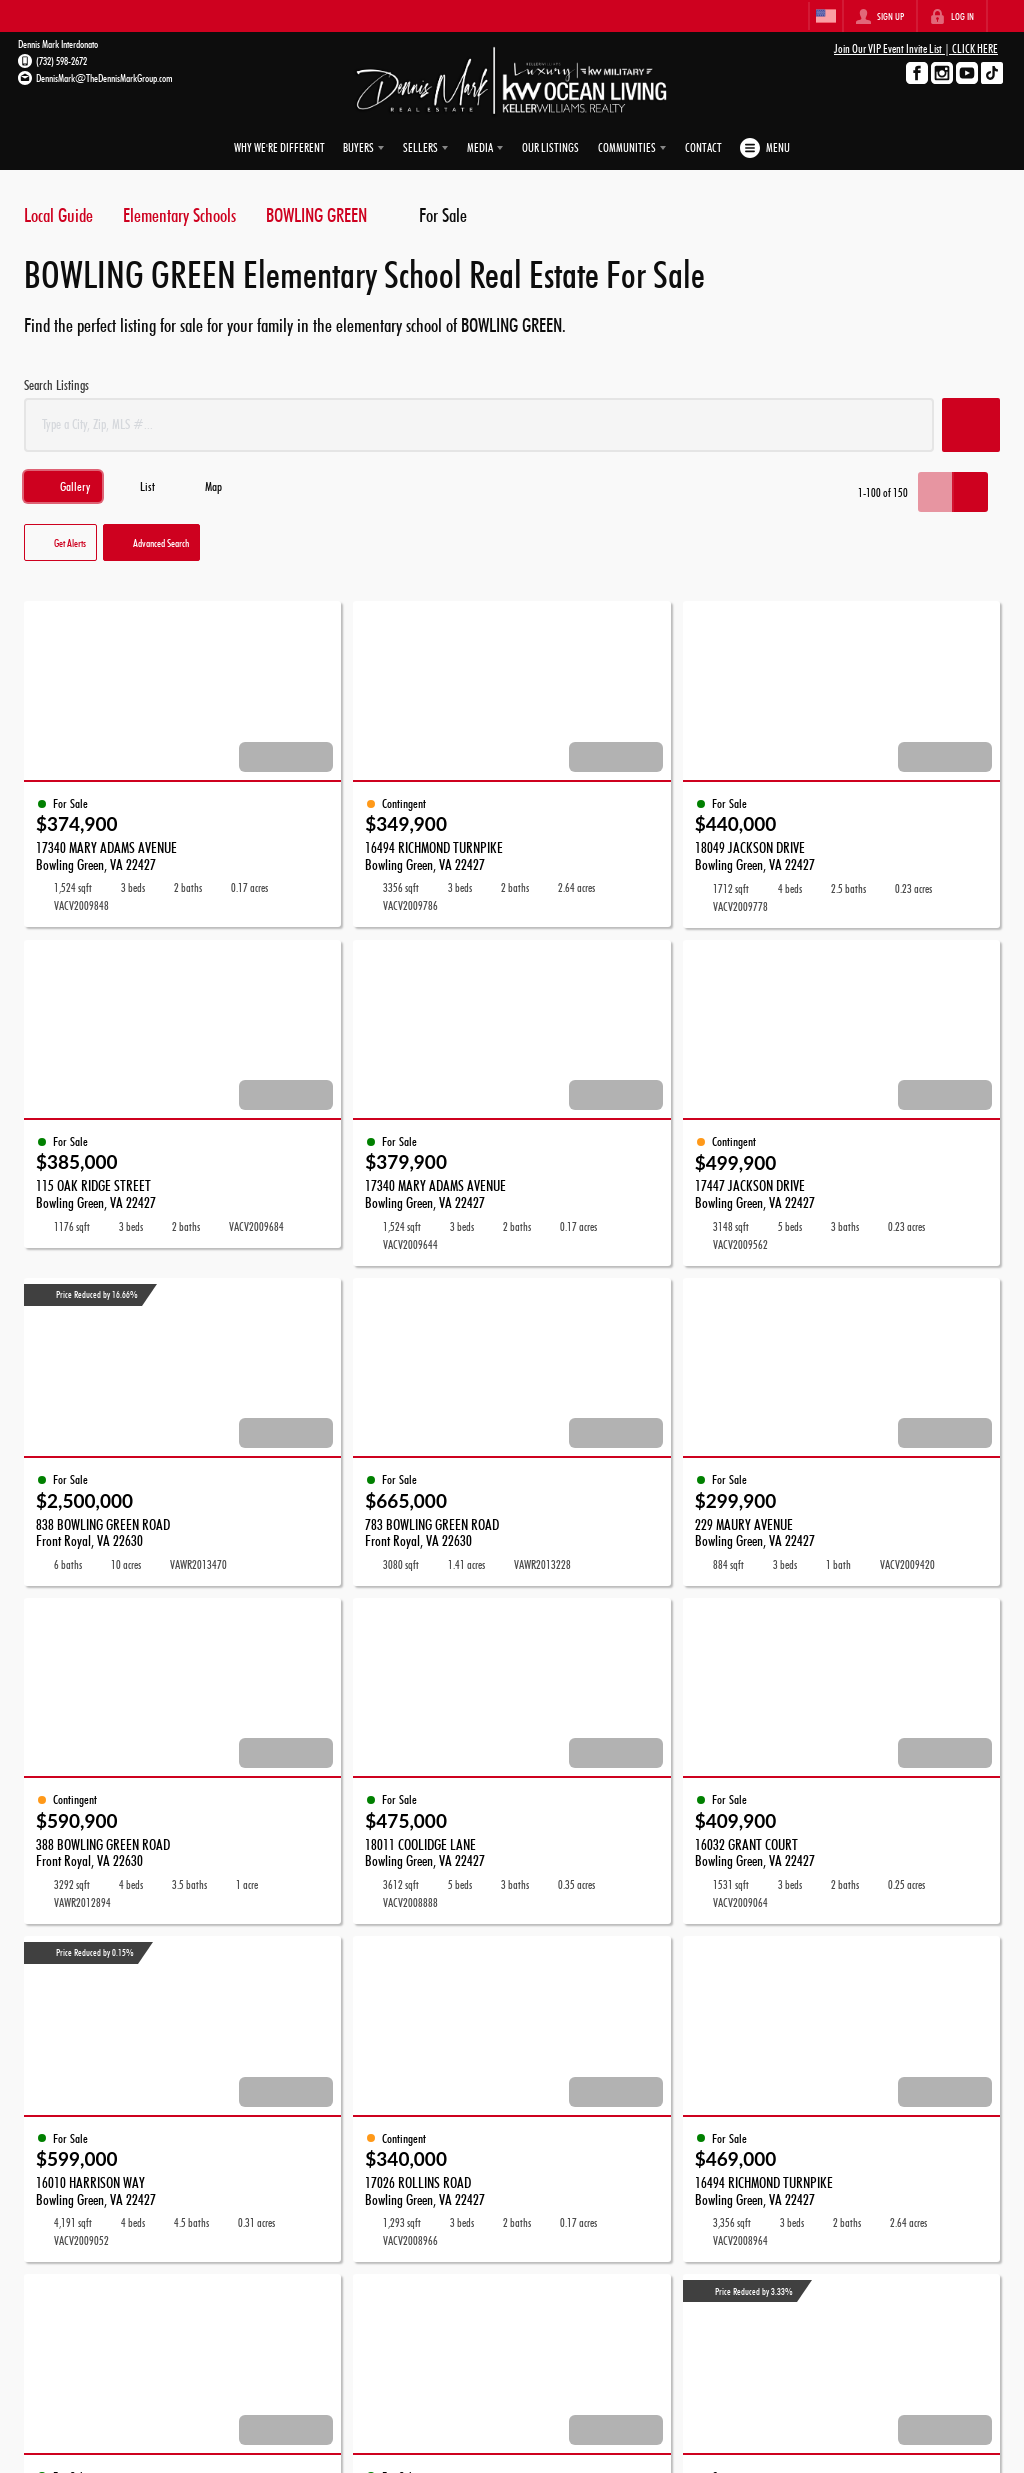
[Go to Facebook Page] (917, 73)
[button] (971, 425)
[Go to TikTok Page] (992, 73)
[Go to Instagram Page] (942, 73)
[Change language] (826, 16)
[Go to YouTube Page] (967, 73)
